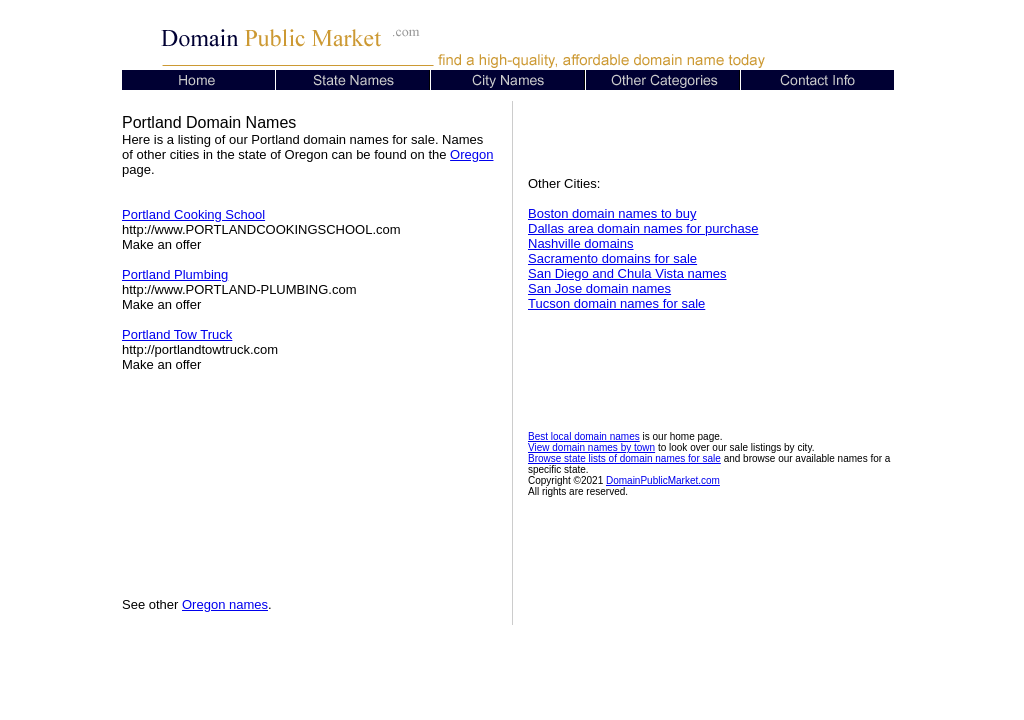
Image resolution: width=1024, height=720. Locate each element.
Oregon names (225, 604)
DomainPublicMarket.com (663, 480)
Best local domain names (584, 436)
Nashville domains (581, 243)
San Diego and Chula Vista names (627, 273)
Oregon (471, 154)
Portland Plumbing (175, 274)
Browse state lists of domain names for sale (624, 458)
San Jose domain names (599, 288)
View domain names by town (591, 447)
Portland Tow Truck (177, 334)
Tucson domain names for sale (616, 303)
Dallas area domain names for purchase (643, 228)
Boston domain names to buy (612, 213)
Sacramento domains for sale (612, 258)
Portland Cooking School (193, 214)
